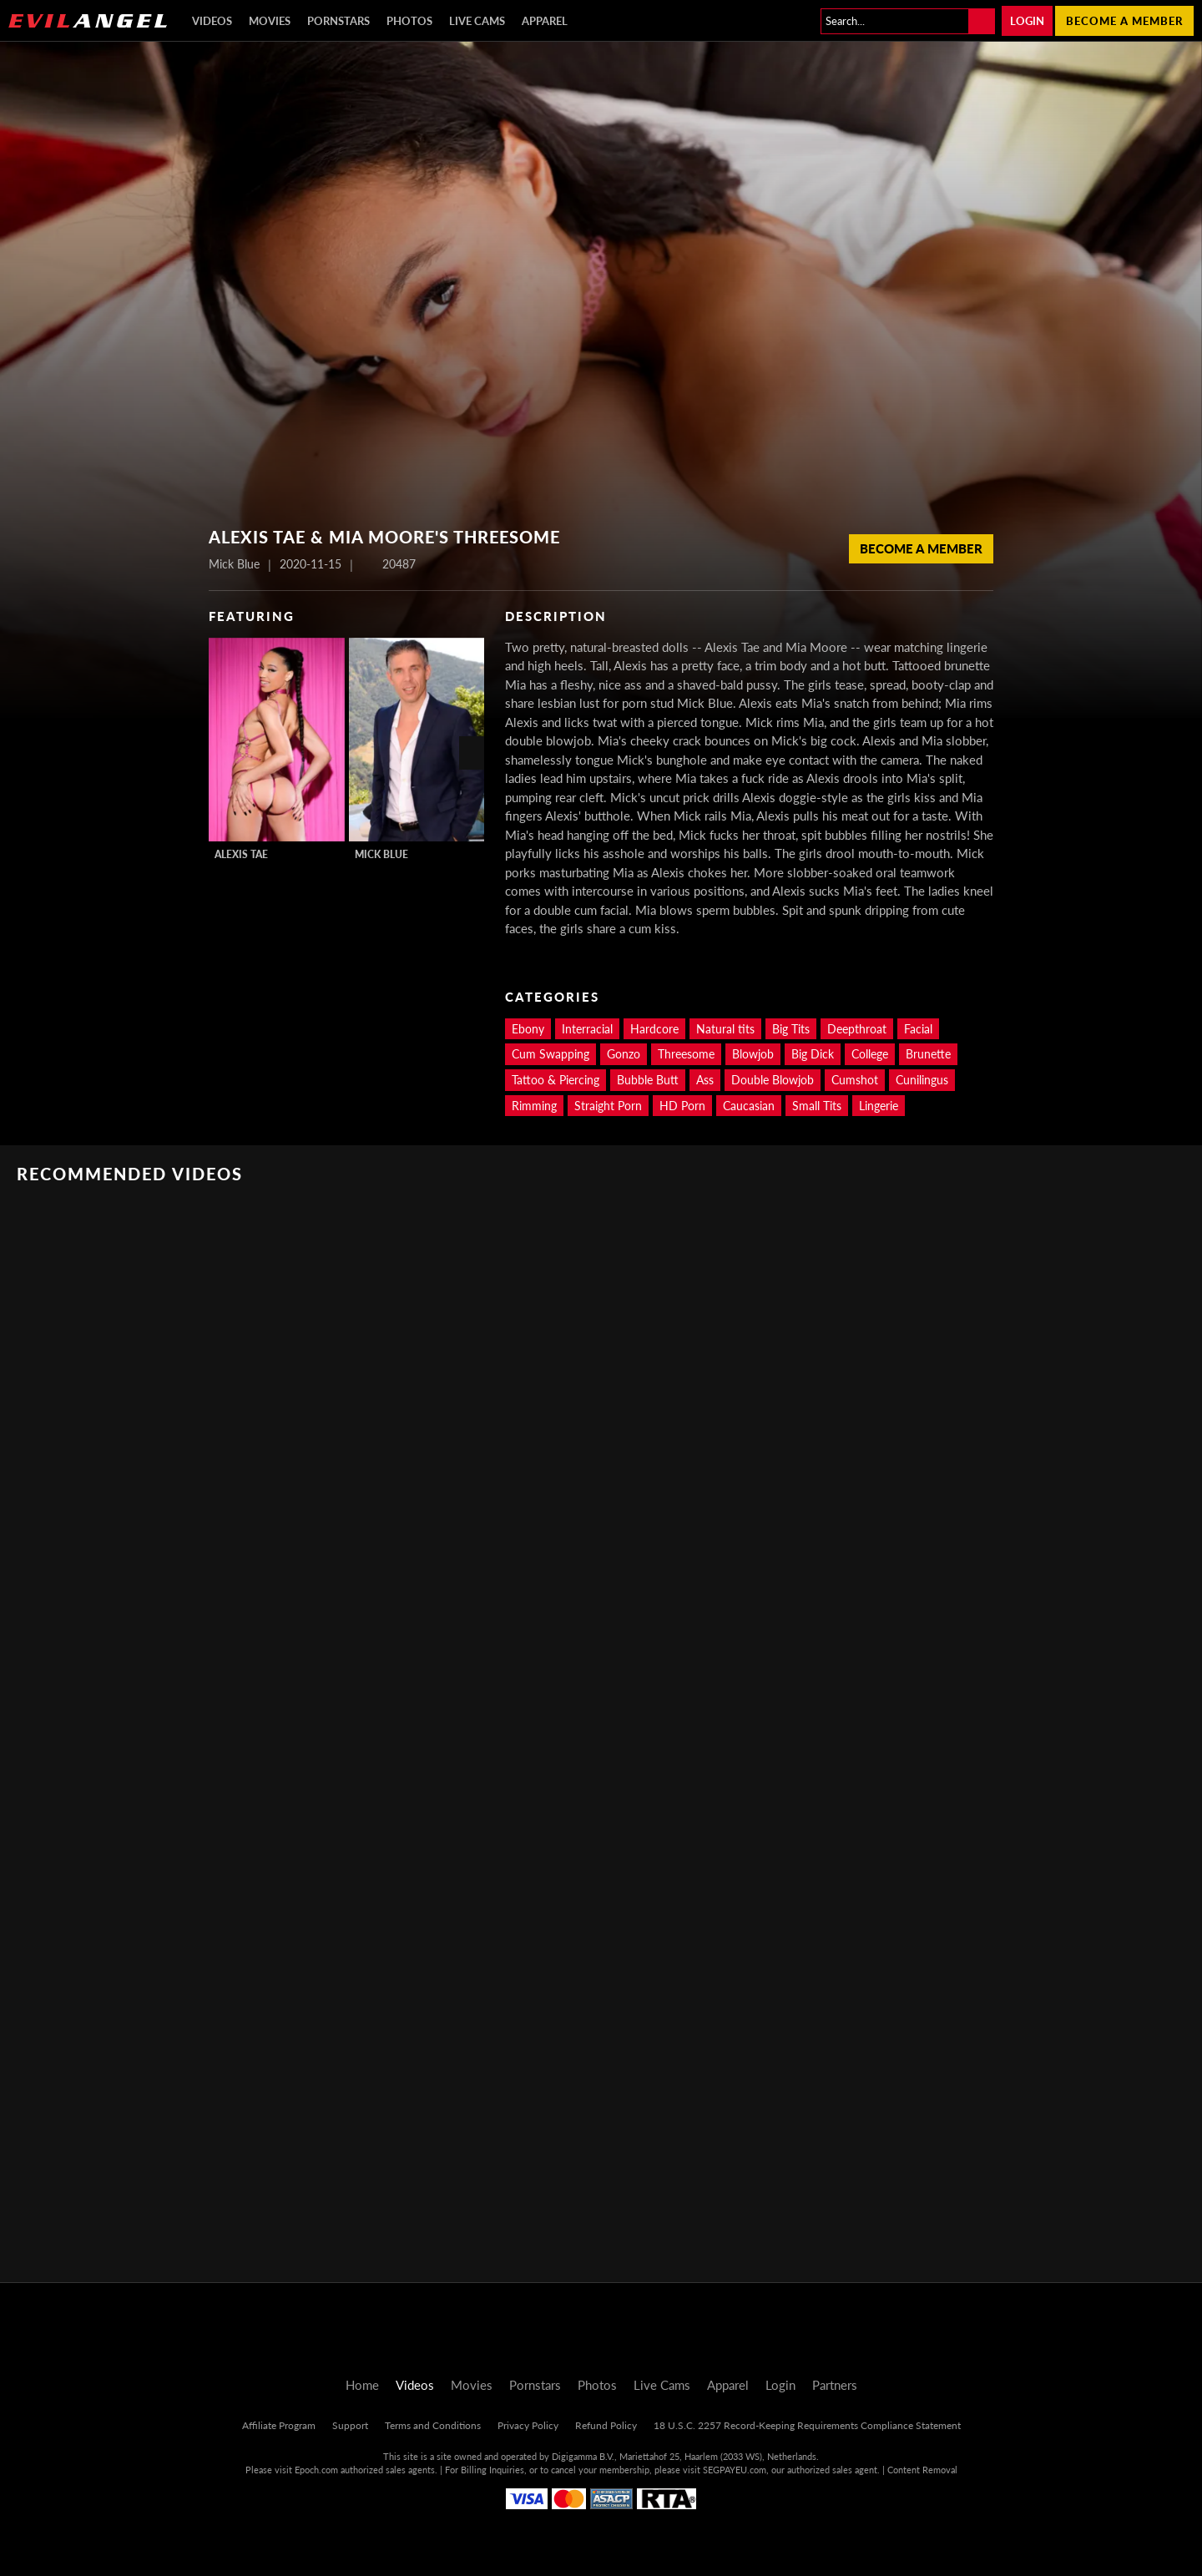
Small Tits (816, 1106)
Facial (918, 1029)
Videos (212, 21)
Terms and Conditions (433, 2425)
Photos (409, 21)
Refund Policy (606, 2425)
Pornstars (338, 21)
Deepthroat (856, 1029)
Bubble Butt (648, 1080)
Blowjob (753, 1054)
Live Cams (477, 21)
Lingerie (878, 1106)
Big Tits (791, 1029)
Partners (834, 2384)
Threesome (686, 1054)
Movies (269, 21)
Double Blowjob (772, 1080)
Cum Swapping (550, 1054)
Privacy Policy (527, 2425)
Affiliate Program (279, 2425)
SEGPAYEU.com (734, 2469)
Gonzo (623, 1054)
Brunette (928, 1054)
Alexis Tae (241, 854)
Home (362, 2384)
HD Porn (682, 1106)
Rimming (534, 1106)
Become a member (1124, 21)
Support (350, 2425)
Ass (705, 1080)
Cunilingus (922, 1080)
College (869, 1054)
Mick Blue (381, 854)
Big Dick (812, 1054)
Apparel (545, 21)
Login (1027, 21)
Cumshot (854, 1080)
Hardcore (654, 1029)
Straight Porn (608, 1106)
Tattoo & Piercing (555, 1080)
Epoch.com (316, 2469)
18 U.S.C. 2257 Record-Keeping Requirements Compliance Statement (807, 2425)
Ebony (528, 1029)
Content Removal (922, 2469)
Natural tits (725, 1029)
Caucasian (749, 1106)
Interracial (587, 1029)
